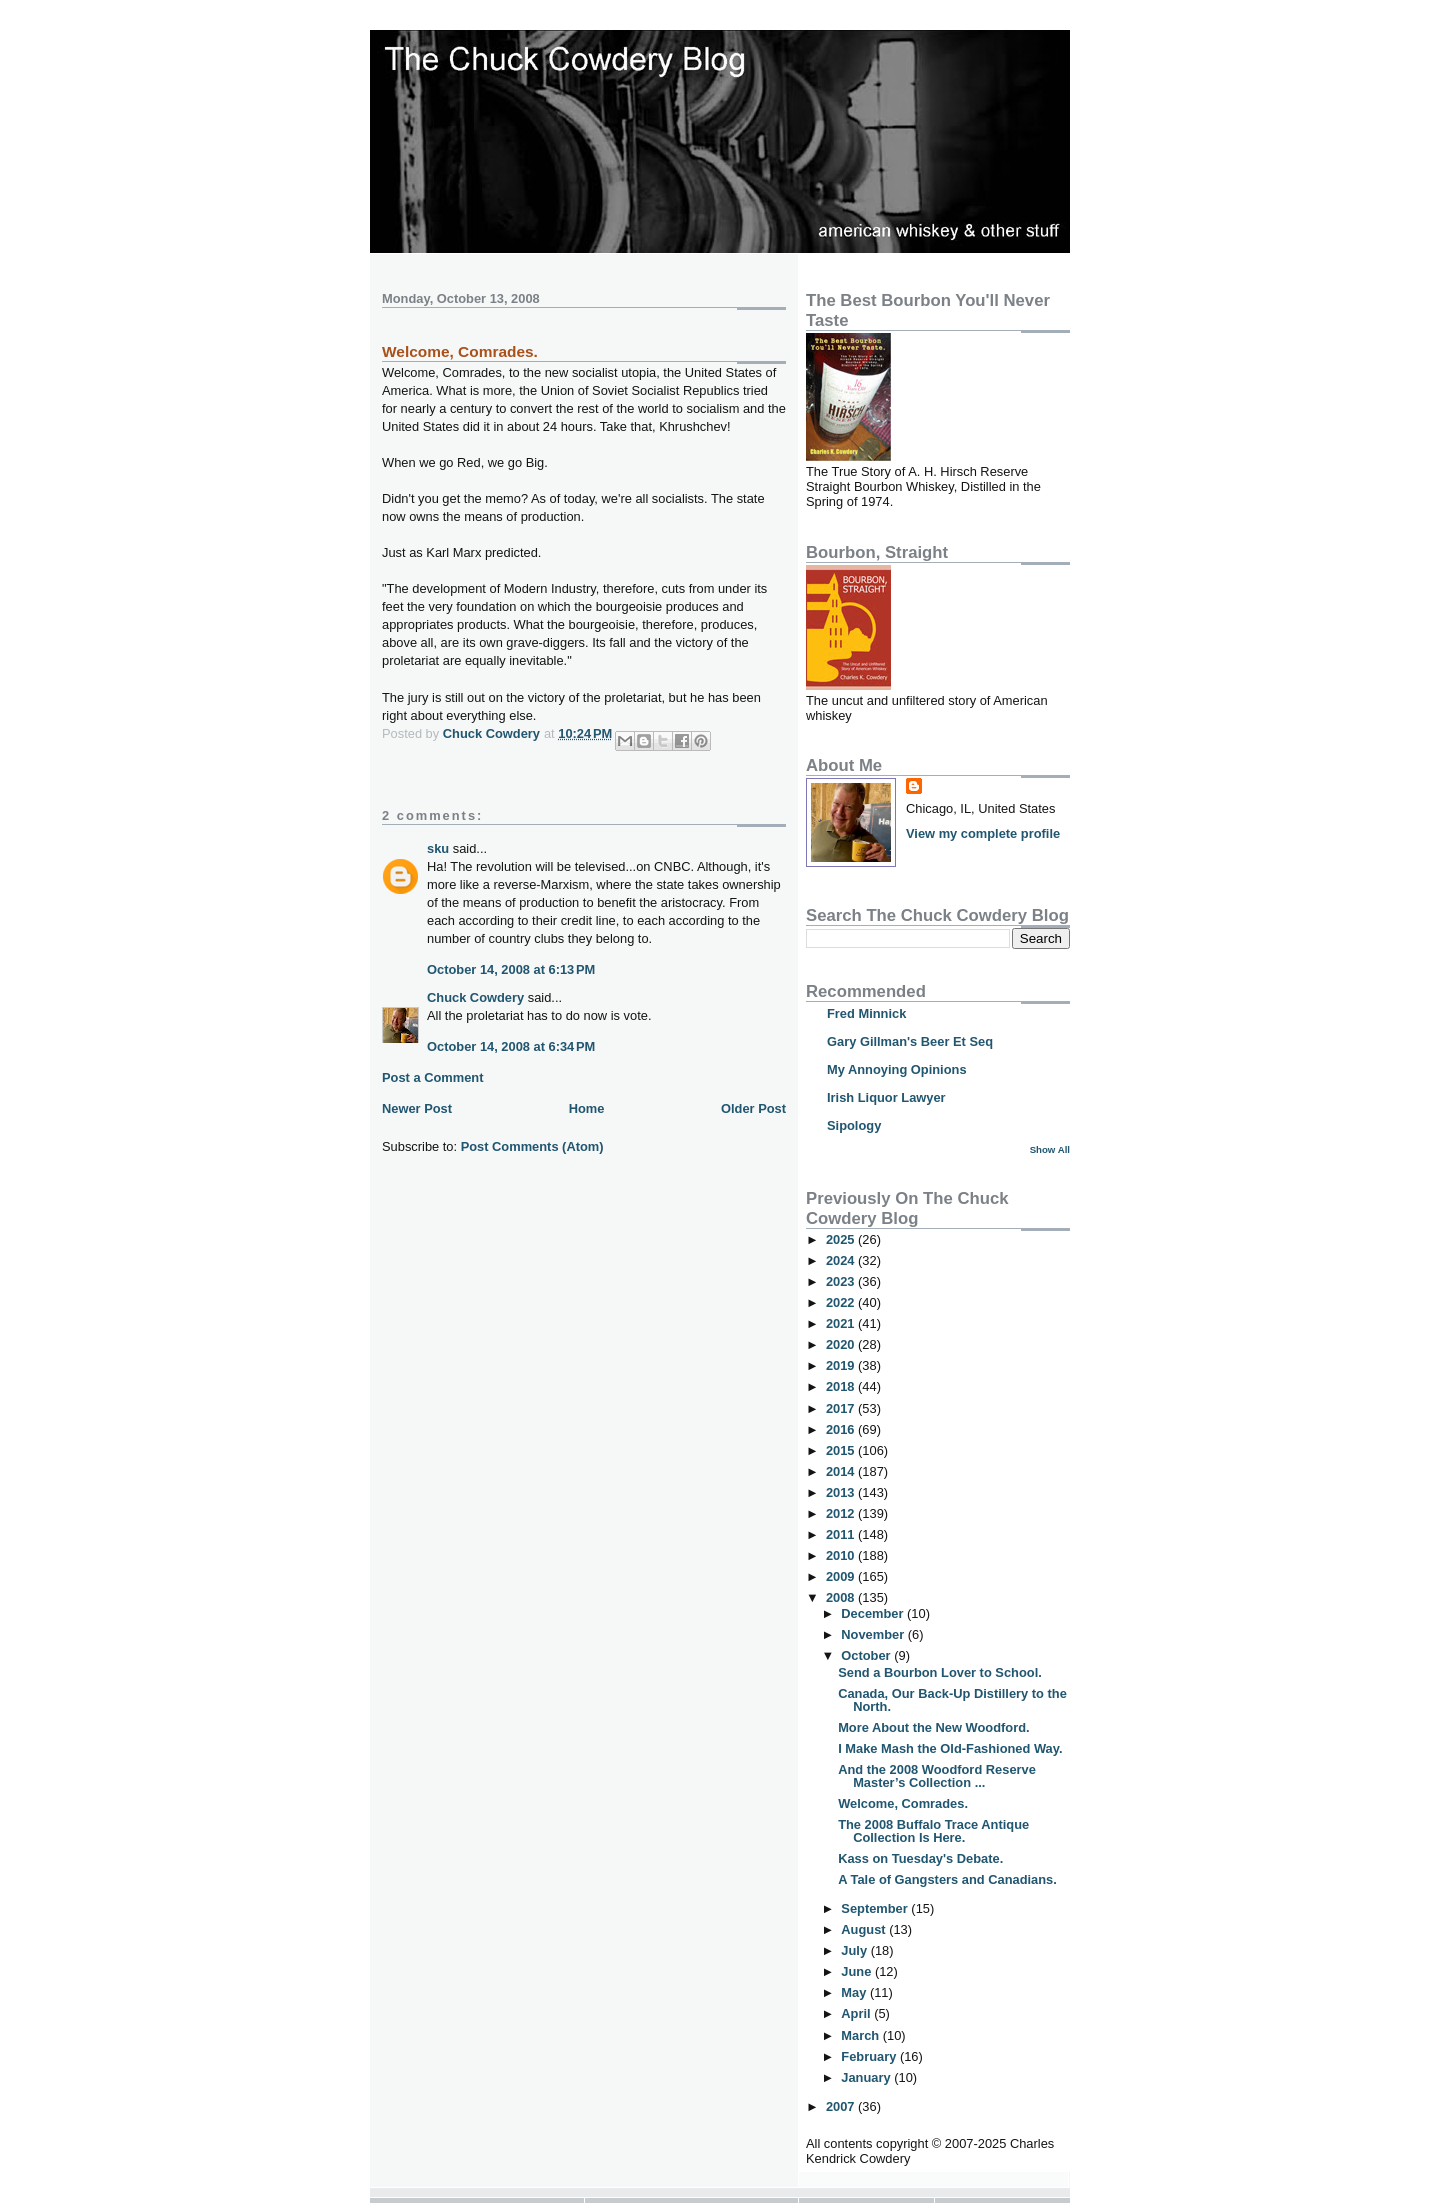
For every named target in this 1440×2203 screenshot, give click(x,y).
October (867, 1655)
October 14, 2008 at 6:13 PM (511, 969)
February (870, 2056)
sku (438, 848)
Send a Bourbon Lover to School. (940, 1672)
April (857, 2013)
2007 (842, 2106)
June (858, 1971)
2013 (842, 1492)
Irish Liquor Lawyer (886, 1097)
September (876, 1908)
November (874, 1634)
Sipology (854, 1125)
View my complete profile (983, 833)
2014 (842, 1471)
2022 (842, 1302)
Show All (1050, 1149)
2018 (842, 1386)
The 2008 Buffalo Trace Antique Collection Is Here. (933, 1831)
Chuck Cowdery (475, 997)
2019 (842, 1365)
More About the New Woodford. (933, 1727)
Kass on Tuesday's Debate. (920, 1858)
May (855, 1992)
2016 (842, 1429)
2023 (842, 1281)
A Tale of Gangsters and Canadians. (947, 1879)
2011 (842, 1534)
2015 (842, 1450)
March (861, 2035)
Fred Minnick (866, 1013)
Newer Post (417, 1108)
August (865, 1929)
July (855, 1950)
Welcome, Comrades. (903, 1803)
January (867, 2077)
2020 (842, 1344)
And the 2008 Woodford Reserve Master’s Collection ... (937, 1776)
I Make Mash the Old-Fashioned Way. (950, 1748)
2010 (842, 1555)
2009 (842, 1576)
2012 (842, 1513)
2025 (842, 1239)
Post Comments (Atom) (532, 1146)
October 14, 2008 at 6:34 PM (511, 1046)
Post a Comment (432, 1077)
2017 (842, 1408)
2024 (842, 1260)
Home (587, 1108)
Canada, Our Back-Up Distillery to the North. (952, 1700)
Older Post (753, 1108)
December (874, 1613)
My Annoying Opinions (897, 1069)
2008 (842, 1597)
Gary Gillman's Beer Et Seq (910, 1041)
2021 (842, 1323)
